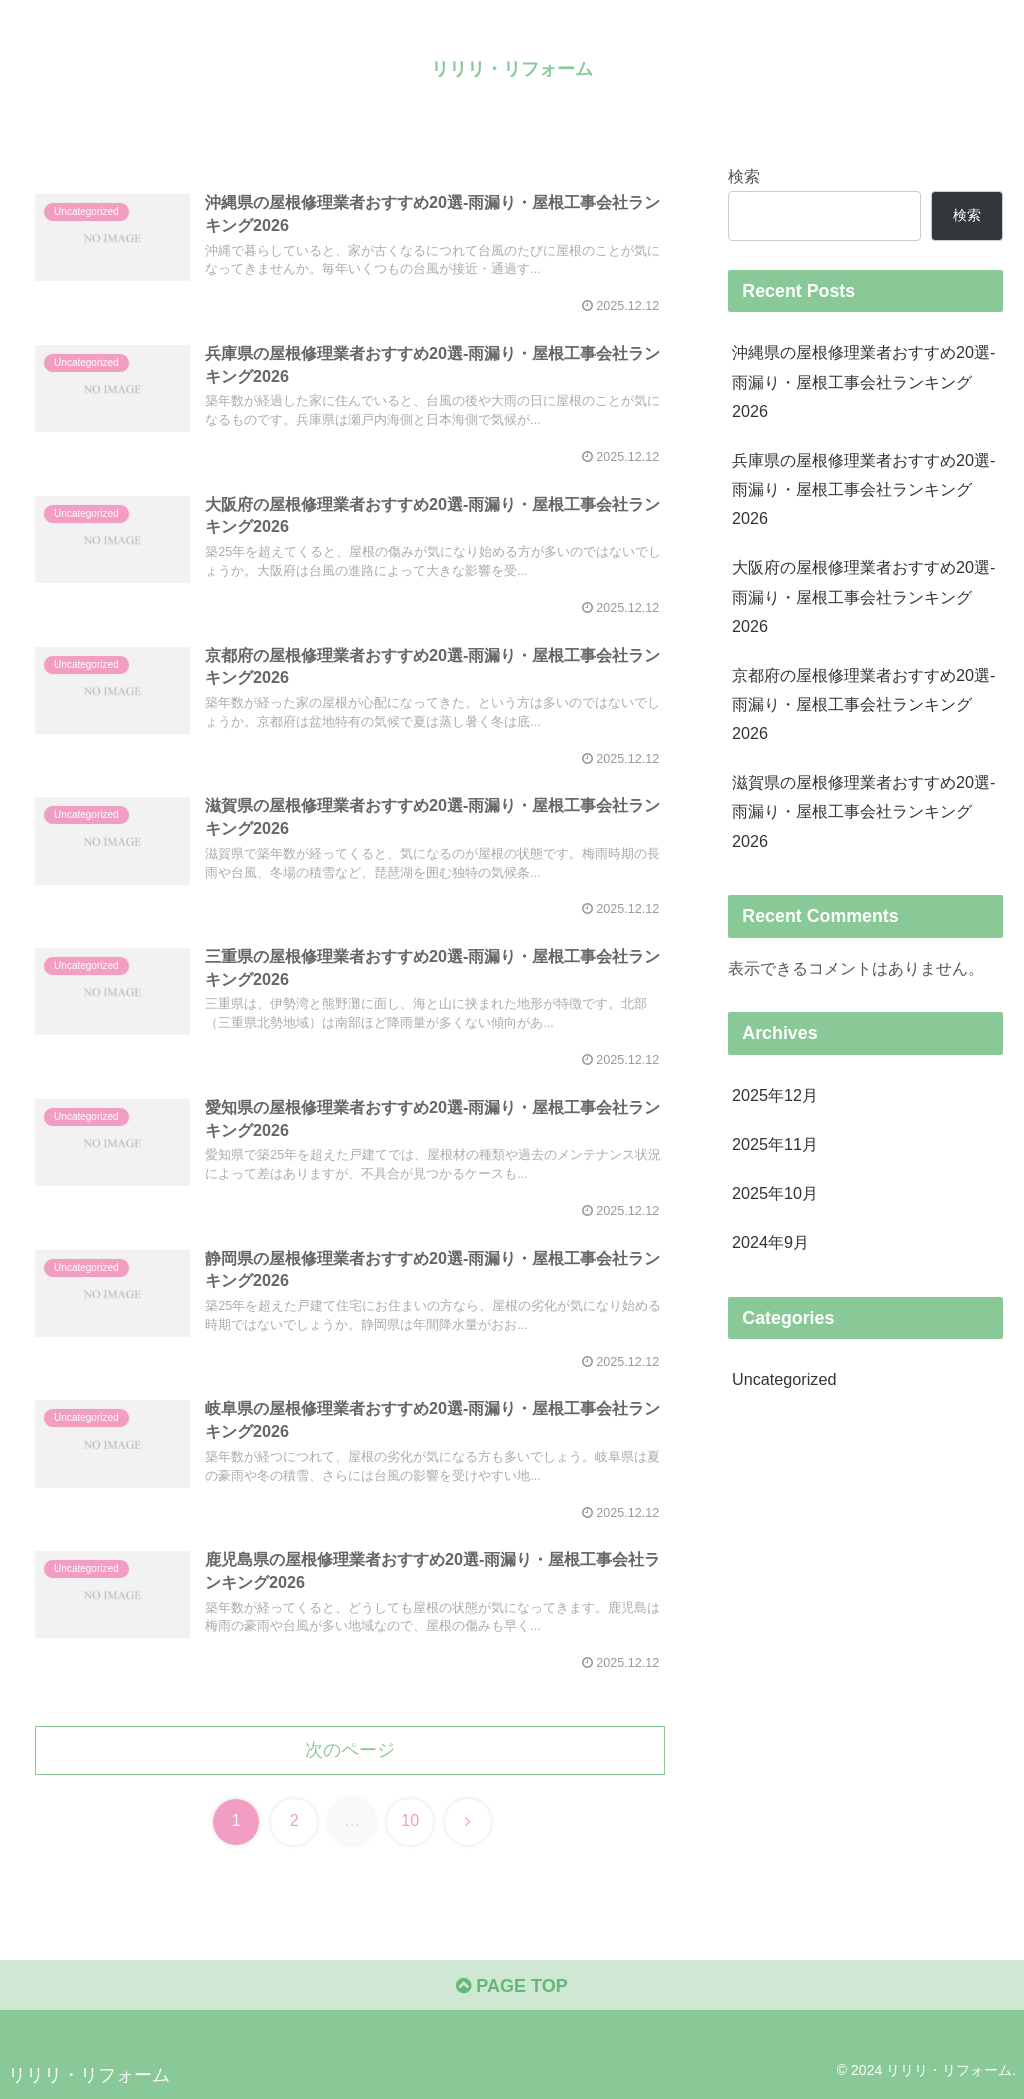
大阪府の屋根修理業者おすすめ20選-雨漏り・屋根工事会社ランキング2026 (863, 596)
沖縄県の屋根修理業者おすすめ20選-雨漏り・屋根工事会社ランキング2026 (863, 381)
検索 (744, 176)
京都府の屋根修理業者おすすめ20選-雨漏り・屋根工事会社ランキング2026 (863, 704)
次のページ (350, 1750)
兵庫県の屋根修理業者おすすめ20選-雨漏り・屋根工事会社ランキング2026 (863, 489)
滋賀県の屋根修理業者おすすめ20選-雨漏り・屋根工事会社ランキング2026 (863, 811)
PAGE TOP (511, 1986)
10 (410, 1820)
